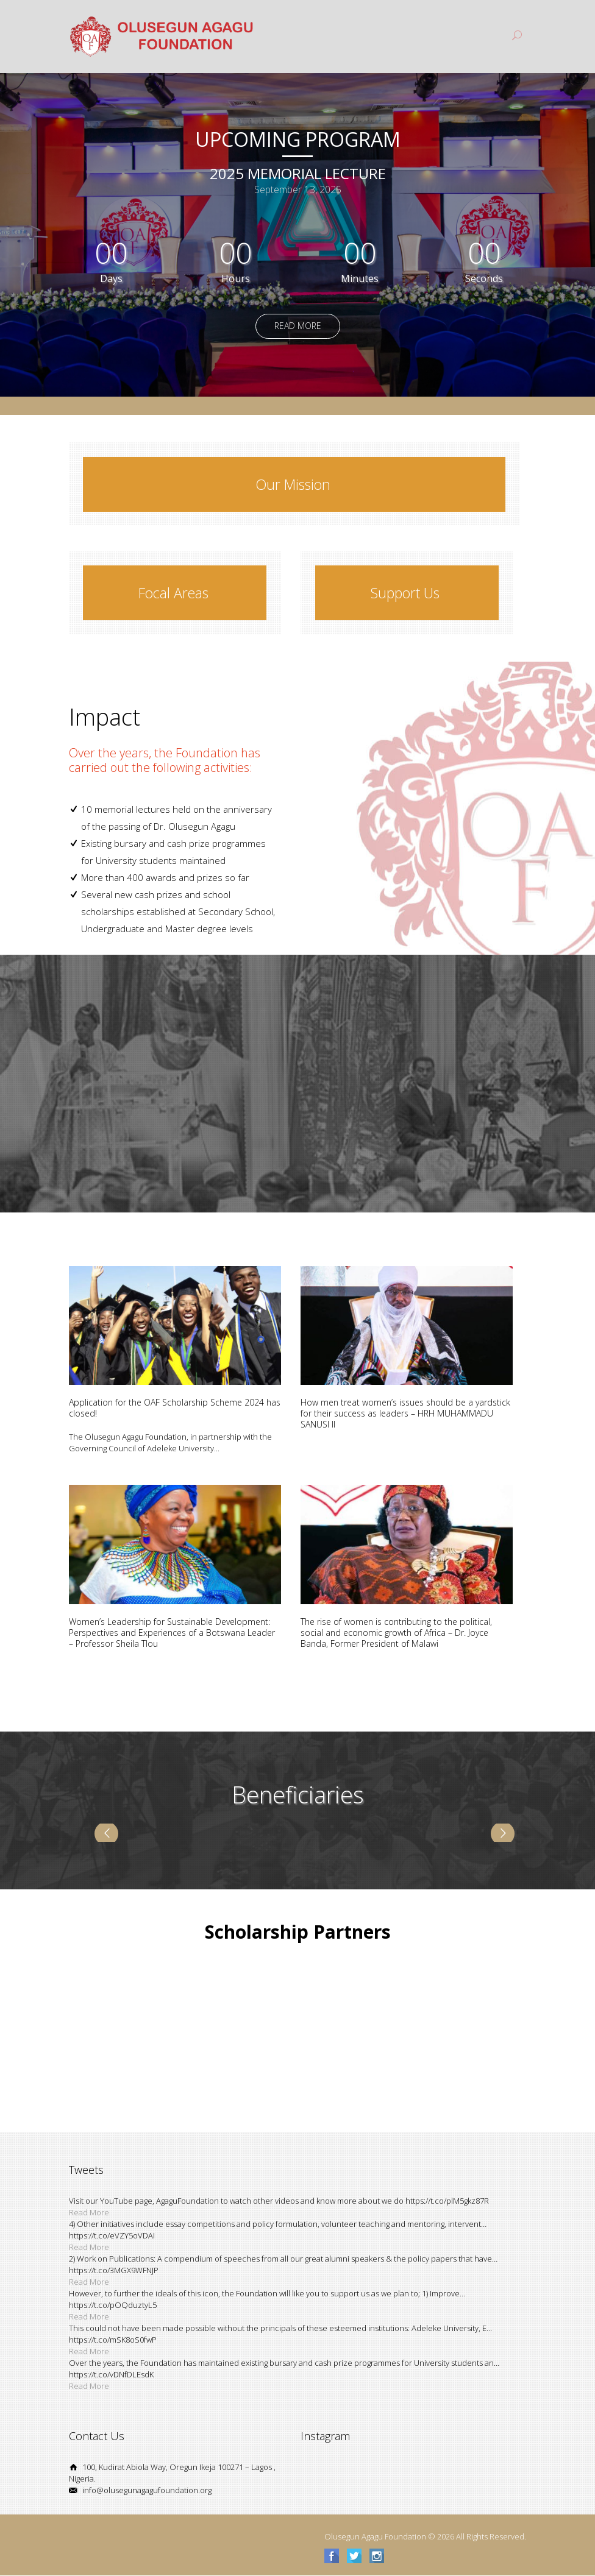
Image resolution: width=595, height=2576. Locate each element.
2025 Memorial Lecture (298, 173)
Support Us (405, 593)
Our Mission (292, 484)
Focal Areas (173, 593)
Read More (297, 326)
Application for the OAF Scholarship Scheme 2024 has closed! (174, 1408)
